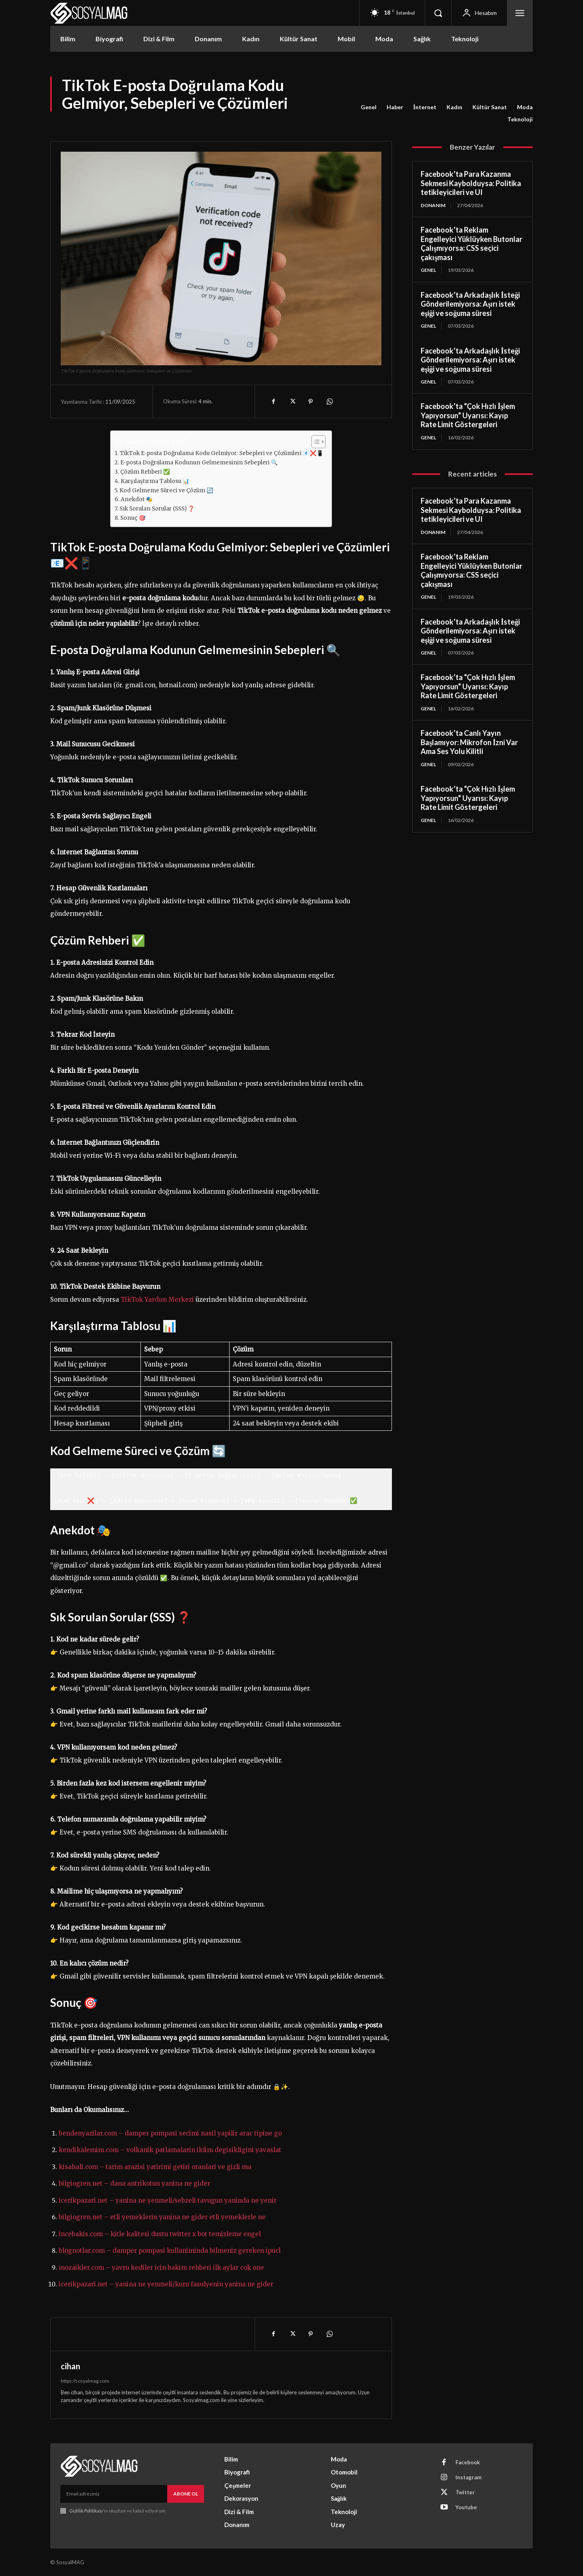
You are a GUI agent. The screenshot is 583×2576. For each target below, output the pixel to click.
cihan (70, 2366)
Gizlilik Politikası (86, 2510)
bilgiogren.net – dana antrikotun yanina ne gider (134, 2183)
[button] (438, 13)
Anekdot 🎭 (137, 499)
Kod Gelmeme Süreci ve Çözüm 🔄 (166, 490)
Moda (525, 107)
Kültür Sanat (489, 107)
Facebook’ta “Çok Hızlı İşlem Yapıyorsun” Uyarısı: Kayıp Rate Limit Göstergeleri (468, 415)
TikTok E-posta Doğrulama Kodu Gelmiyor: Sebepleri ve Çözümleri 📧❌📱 (221, 453)
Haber (395, 107)
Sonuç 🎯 (133, 518)
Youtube (466, 2507)
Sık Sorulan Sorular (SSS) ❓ (157, 508)
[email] (113, 2494)
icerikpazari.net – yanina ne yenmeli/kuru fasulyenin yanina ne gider (166, 2284)
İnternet (424, 107)
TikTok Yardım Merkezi (157, 1299)
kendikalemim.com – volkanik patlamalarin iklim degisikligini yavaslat (170, 2150)
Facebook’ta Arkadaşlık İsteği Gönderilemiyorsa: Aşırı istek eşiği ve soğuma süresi (470, 304)
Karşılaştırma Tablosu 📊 (155, 481)
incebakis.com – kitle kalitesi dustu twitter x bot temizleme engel (160, 2234)
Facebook (467, 2462)
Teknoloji (520, 119)
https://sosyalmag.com (85, 2381)
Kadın (454, 107)
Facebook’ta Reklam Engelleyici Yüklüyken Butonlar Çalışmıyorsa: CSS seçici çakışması (471, 243)
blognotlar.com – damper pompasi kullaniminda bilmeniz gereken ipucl (170, 2250)
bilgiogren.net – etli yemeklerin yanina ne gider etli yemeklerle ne (162, 2217)
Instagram (468, 2477)
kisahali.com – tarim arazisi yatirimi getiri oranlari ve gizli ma (155, 2167)
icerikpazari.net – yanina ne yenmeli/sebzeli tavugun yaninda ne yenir (168, 2200)
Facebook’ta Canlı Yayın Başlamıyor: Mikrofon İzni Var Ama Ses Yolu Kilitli (469, 742)
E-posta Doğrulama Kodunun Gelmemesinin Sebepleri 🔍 (199, 462)
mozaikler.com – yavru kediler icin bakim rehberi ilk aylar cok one (161, 2267)
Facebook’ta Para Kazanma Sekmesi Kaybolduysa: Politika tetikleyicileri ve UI (471, 183)
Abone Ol (185, 2494)
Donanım (433, 205)
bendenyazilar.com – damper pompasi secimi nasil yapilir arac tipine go (170, 2133)
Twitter (465, 2492)
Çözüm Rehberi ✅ (145, 471)
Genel (369, 107)
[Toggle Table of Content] (314, 442)
